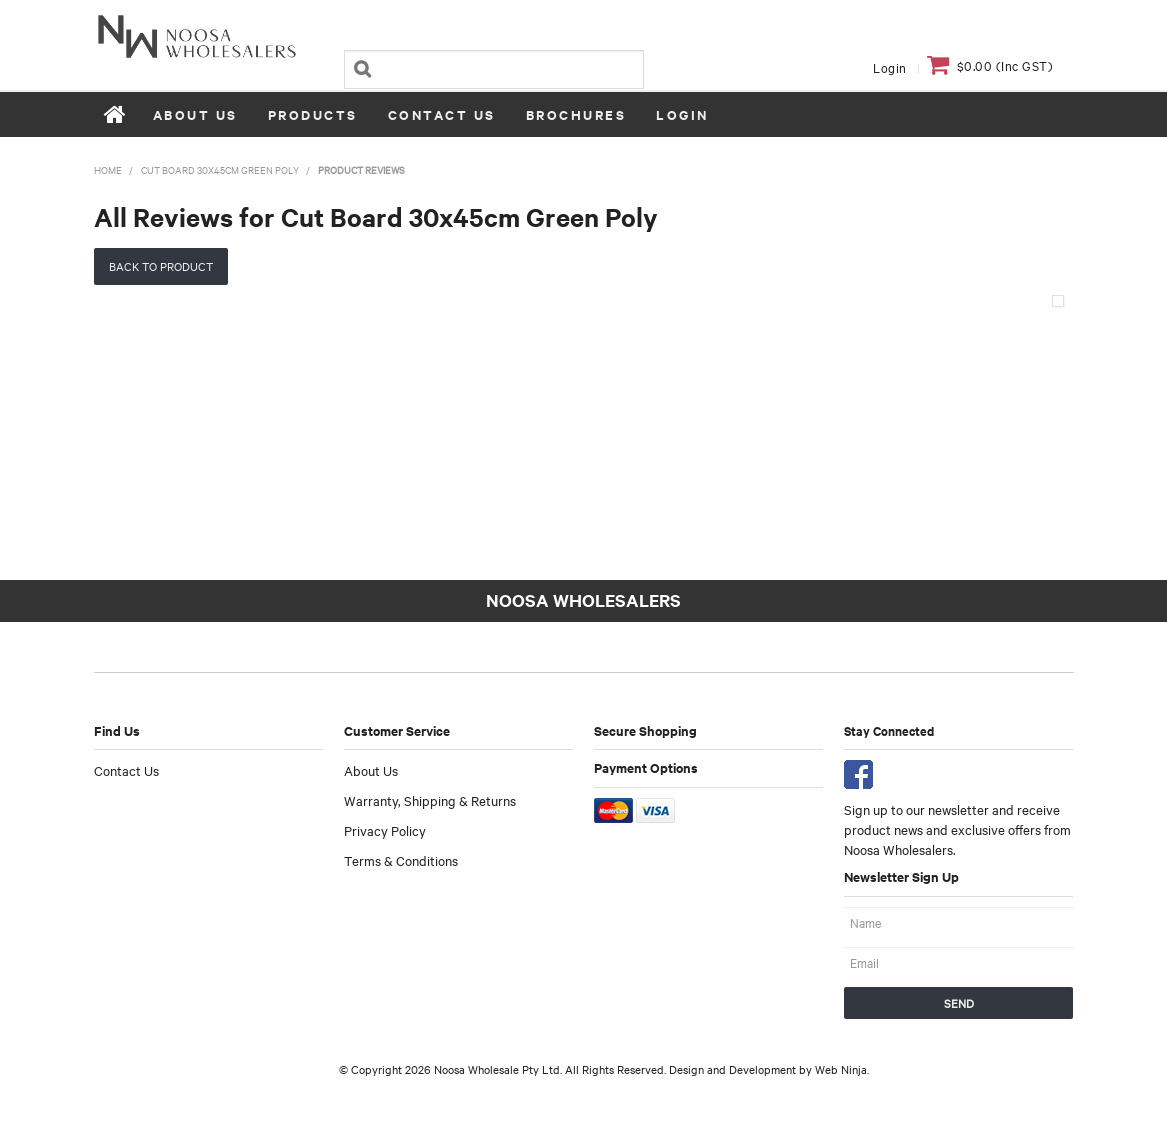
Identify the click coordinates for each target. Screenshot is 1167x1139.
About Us (195, 114)
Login (890, 67)
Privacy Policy (385, 830)
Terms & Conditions (401, 860)
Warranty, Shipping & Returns (430, 800)
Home (116, 114)
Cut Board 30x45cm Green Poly (220, 169)
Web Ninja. (842, 1069)
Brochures (576, 114)
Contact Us (442, 114)
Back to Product (161, 266)
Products (313, 114)
